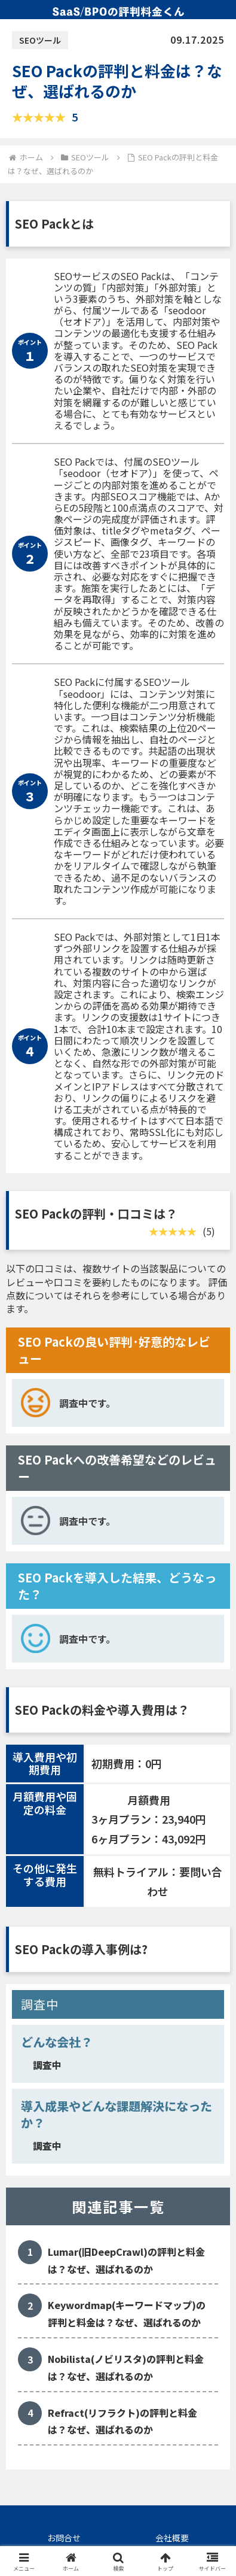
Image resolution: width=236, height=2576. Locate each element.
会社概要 (172, 2538)
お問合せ (64, 2538)
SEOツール (40, 40)
